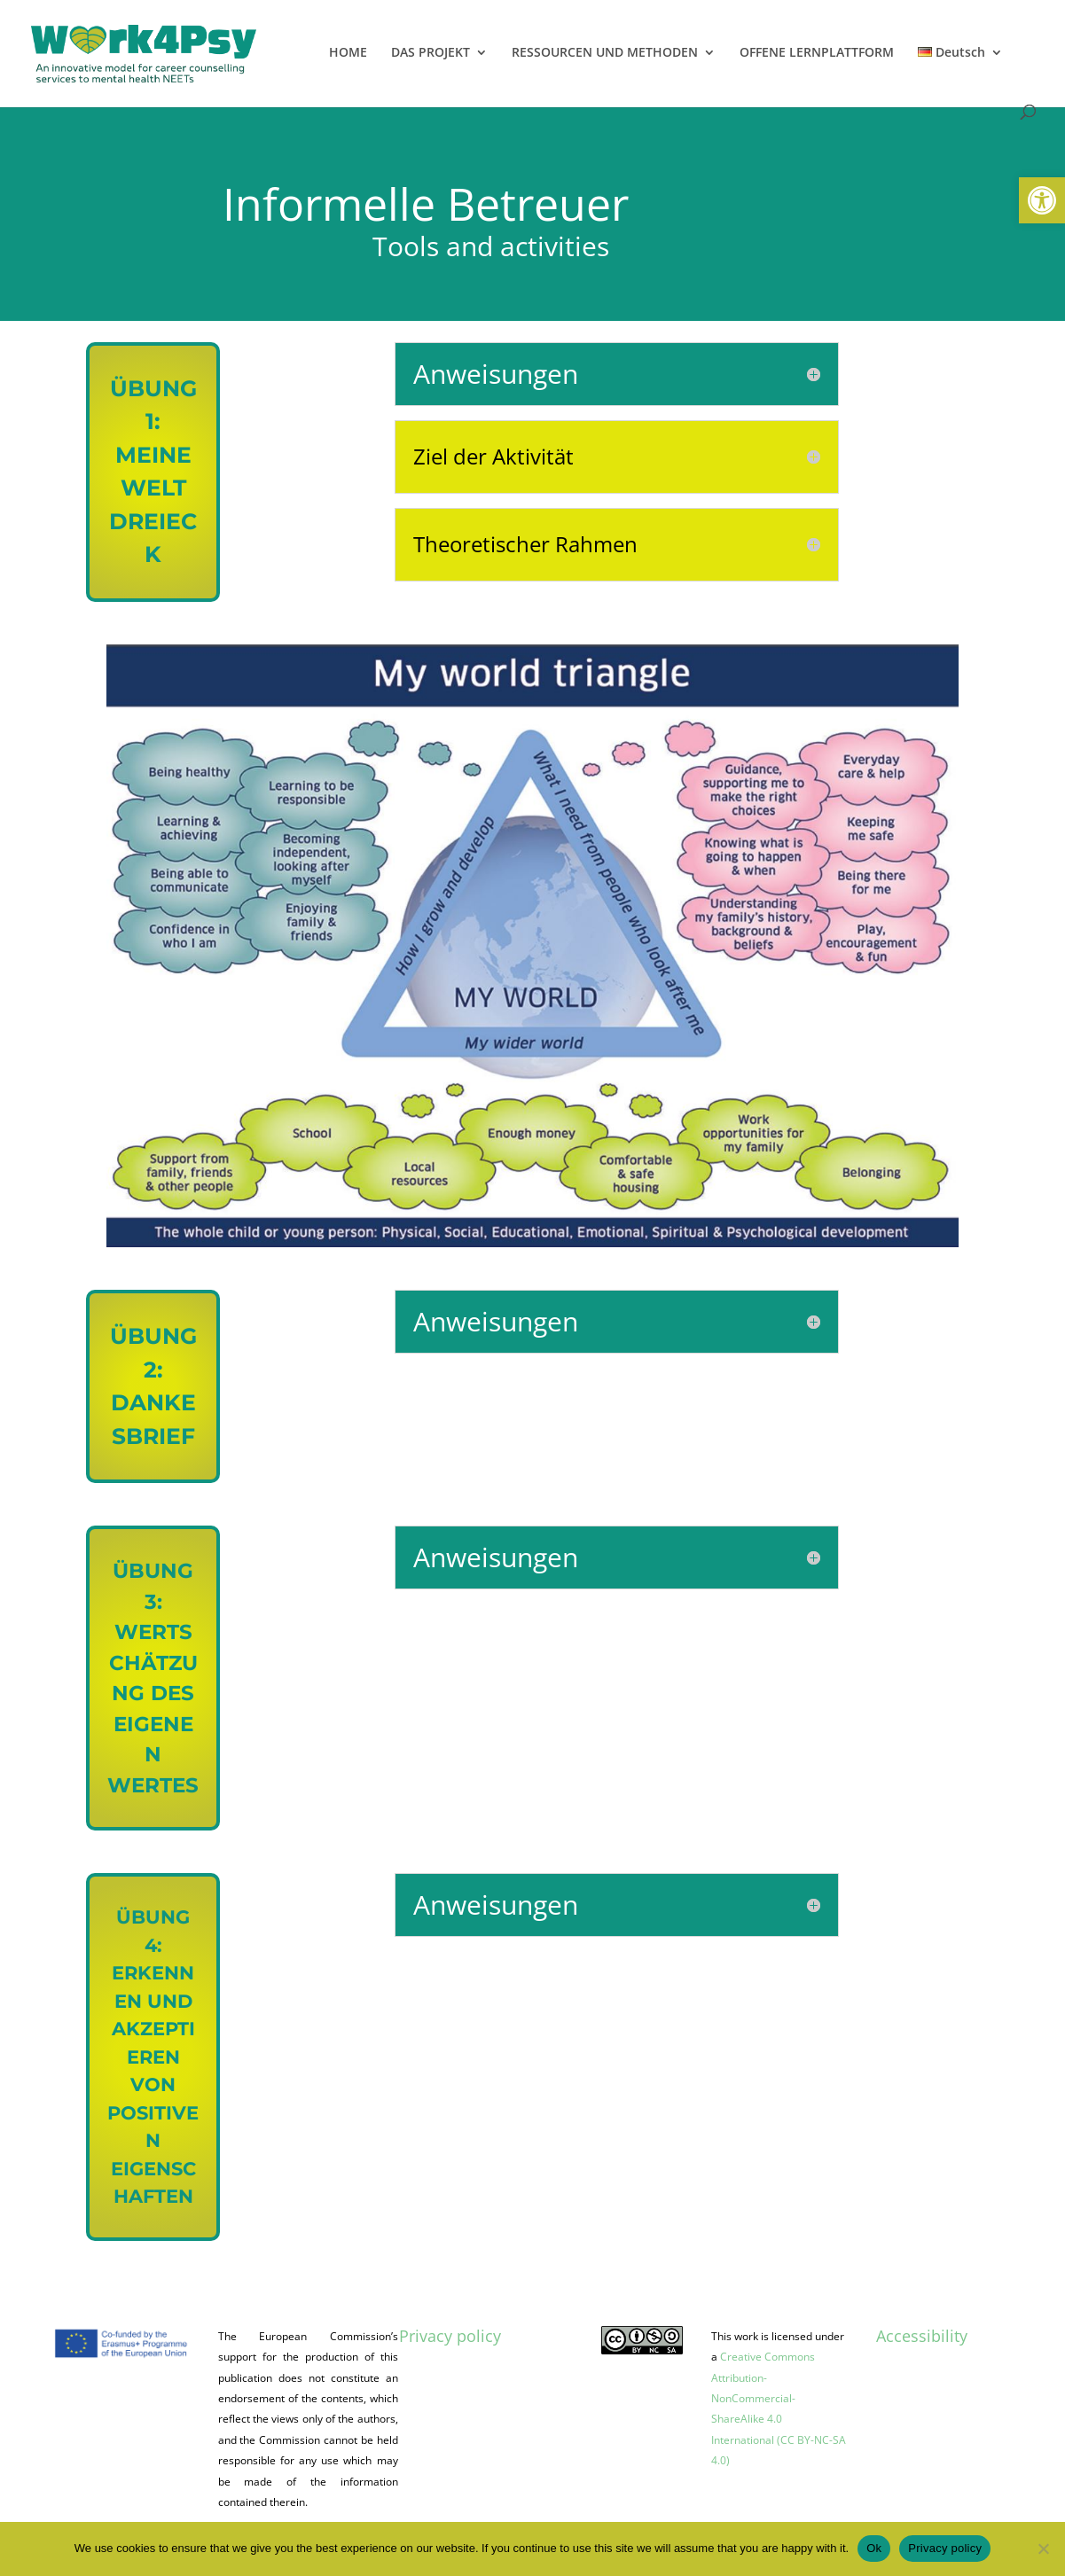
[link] (1042, 200)
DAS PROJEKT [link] (430, 53)
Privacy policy (945, 2548)
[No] (1043, 2548)
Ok (873, 2548)
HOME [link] (348, 53)
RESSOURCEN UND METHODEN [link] (605, 53)
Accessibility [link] (921, 2335)
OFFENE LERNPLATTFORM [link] (817, 53)
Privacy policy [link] (450, 2335)
